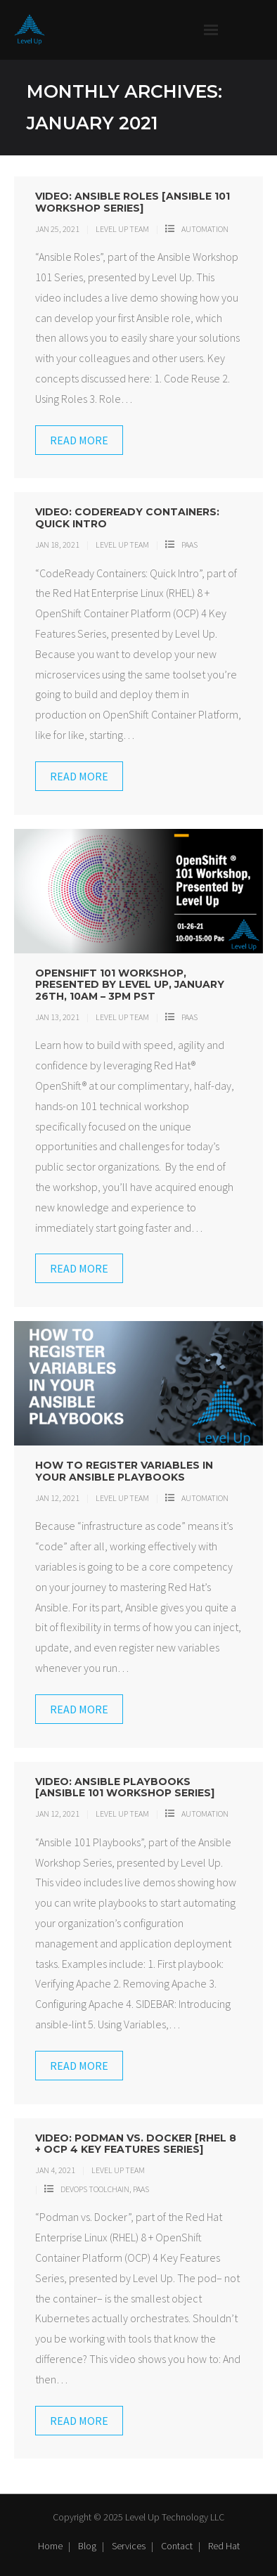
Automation (204, 229)
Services (129, 2545)
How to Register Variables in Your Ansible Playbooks (124, 1471)
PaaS (189, 544)
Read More (79, 440)
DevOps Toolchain (94, 2189)
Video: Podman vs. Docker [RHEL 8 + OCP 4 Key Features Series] (135, 2144)
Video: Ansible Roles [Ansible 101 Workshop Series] (132, 202)
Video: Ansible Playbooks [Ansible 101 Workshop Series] (124, 1787)
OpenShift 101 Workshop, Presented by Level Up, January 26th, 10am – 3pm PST (129, 985)
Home (50, 2545)
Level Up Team (122, 229)
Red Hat (224, 2545)
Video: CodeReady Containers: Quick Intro (127, 517)
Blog (87, 2545)
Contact (177, 2545)
